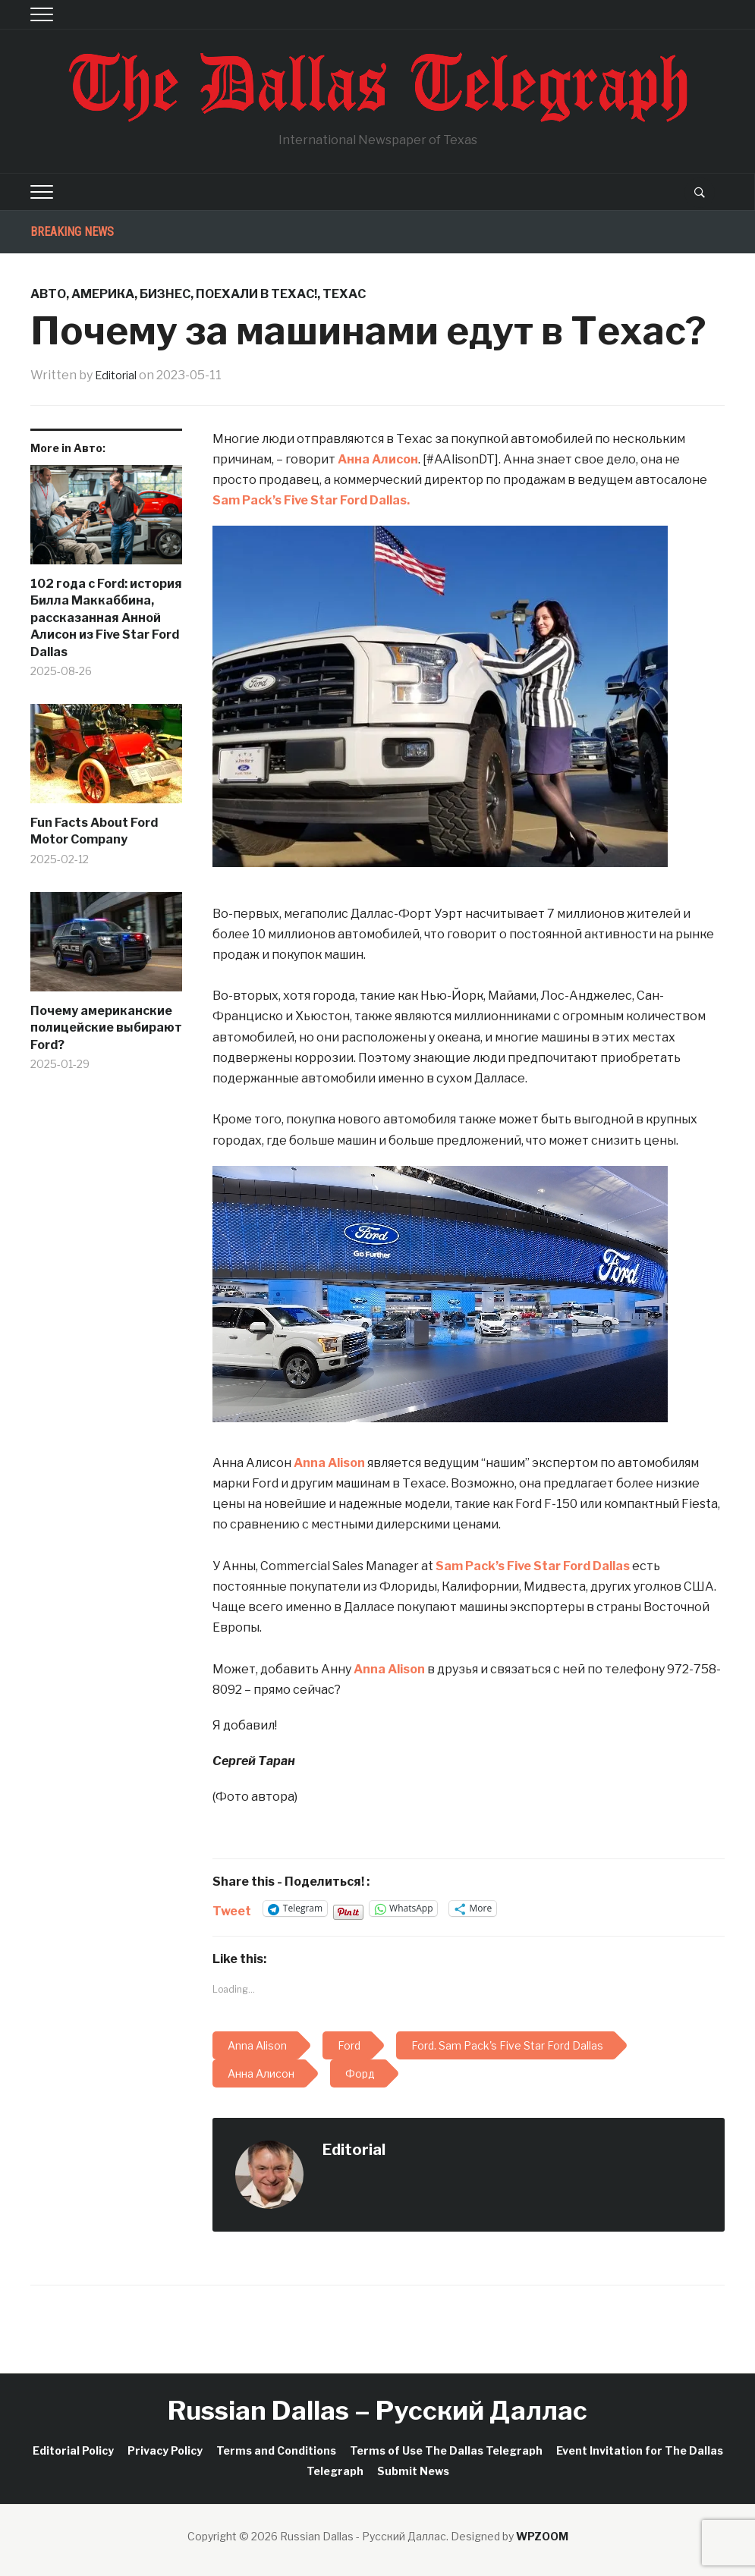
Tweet (231, 1909)
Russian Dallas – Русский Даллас (377, 2410)
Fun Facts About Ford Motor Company (94, 831)
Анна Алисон (378, 459)
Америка (102, 294)
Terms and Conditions (276, 2450)
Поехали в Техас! (256, 294)
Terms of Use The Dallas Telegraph (446, 2450)
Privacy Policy (165, 2450)
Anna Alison (329, 1463)
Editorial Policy (73, 2450)
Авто (48, 294)
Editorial (119, 375)
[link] (311, 500)
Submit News (413, 2470)
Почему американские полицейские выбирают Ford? (106, 1028)
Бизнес (165, 294)
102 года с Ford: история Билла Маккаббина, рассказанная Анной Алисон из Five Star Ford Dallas (106, 617)
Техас (344, 294)
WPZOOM (542, 2536)
